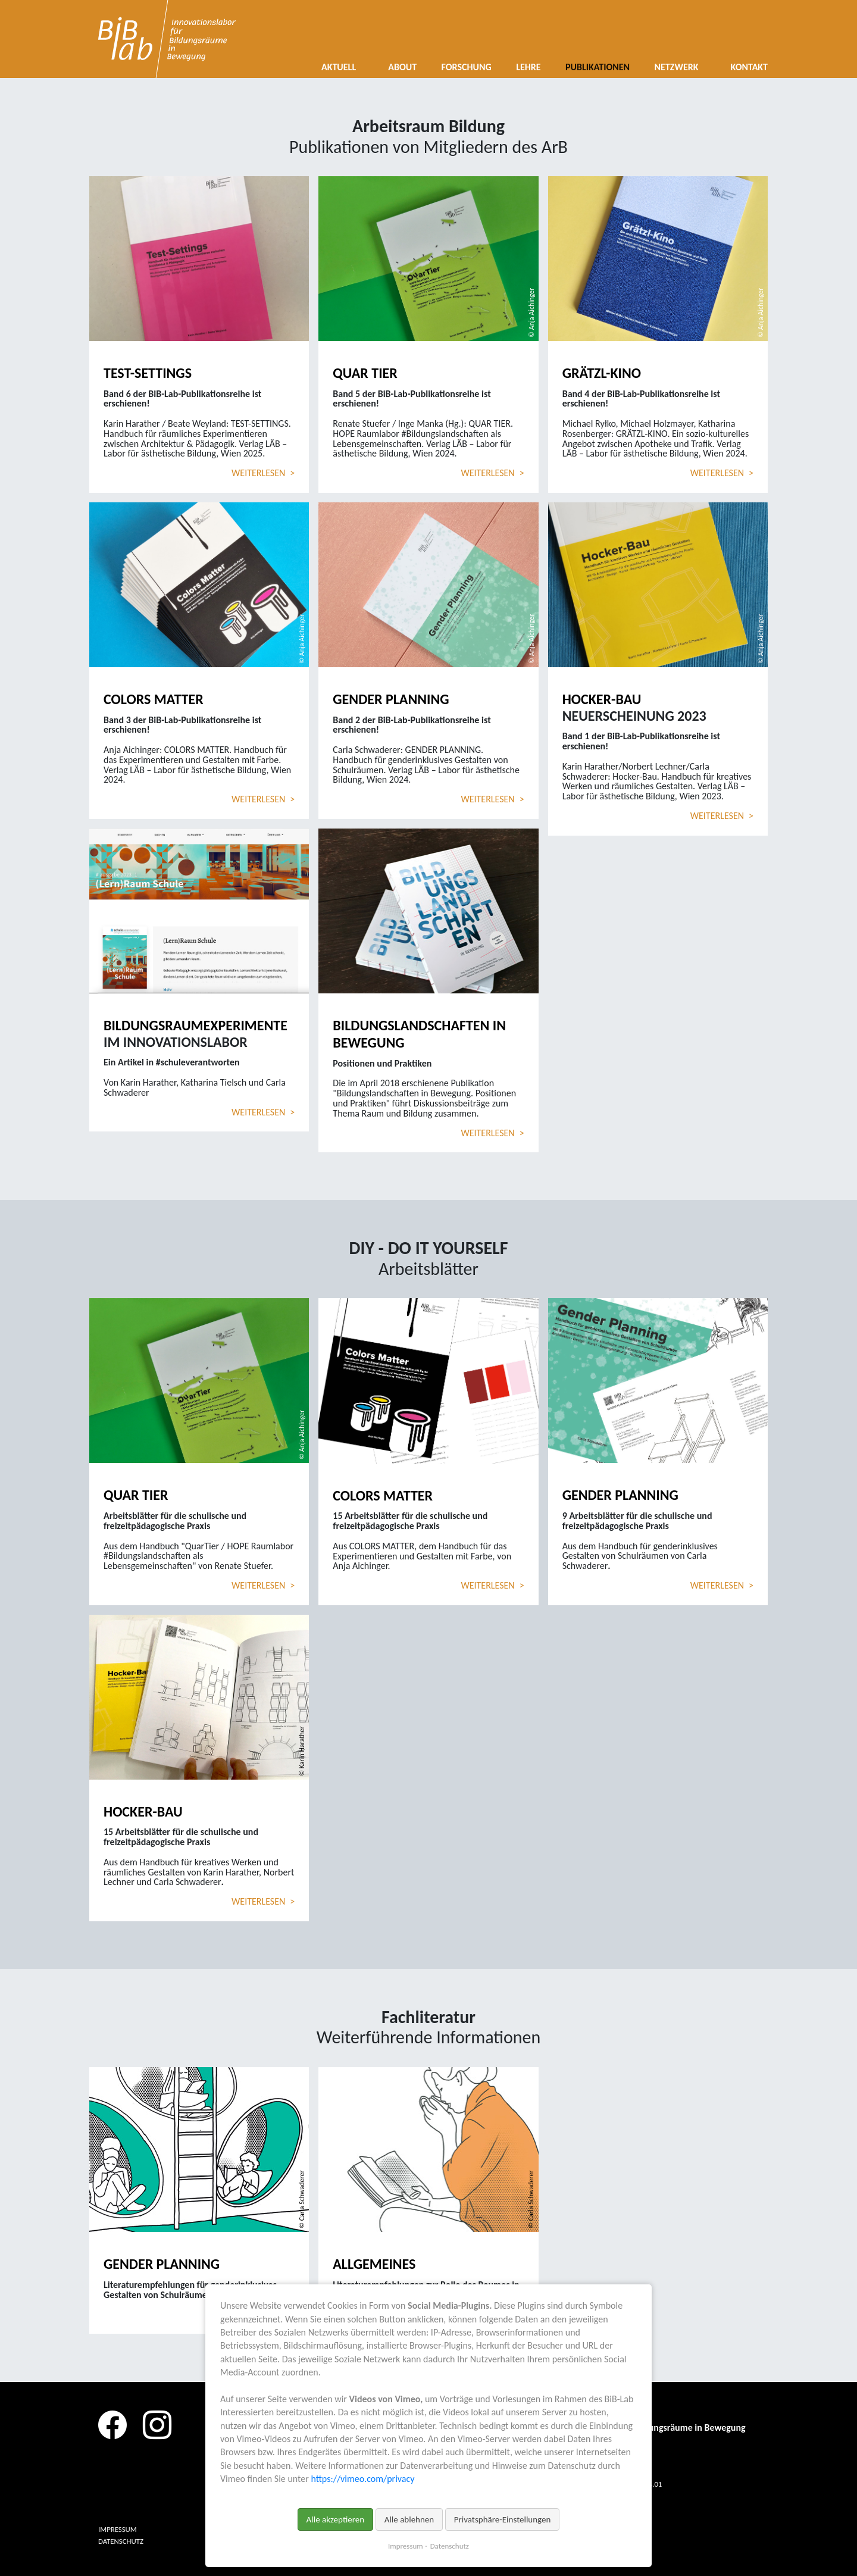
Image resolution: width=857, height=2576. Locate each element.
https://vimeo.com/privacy (362, 2478)
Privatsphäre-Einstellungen (502, 2519)
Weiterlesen (263, 473)
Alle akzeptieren (335, 2519)
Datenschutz (449, 2545)
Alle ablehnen (409, 2519)
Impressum (405, 2545)
